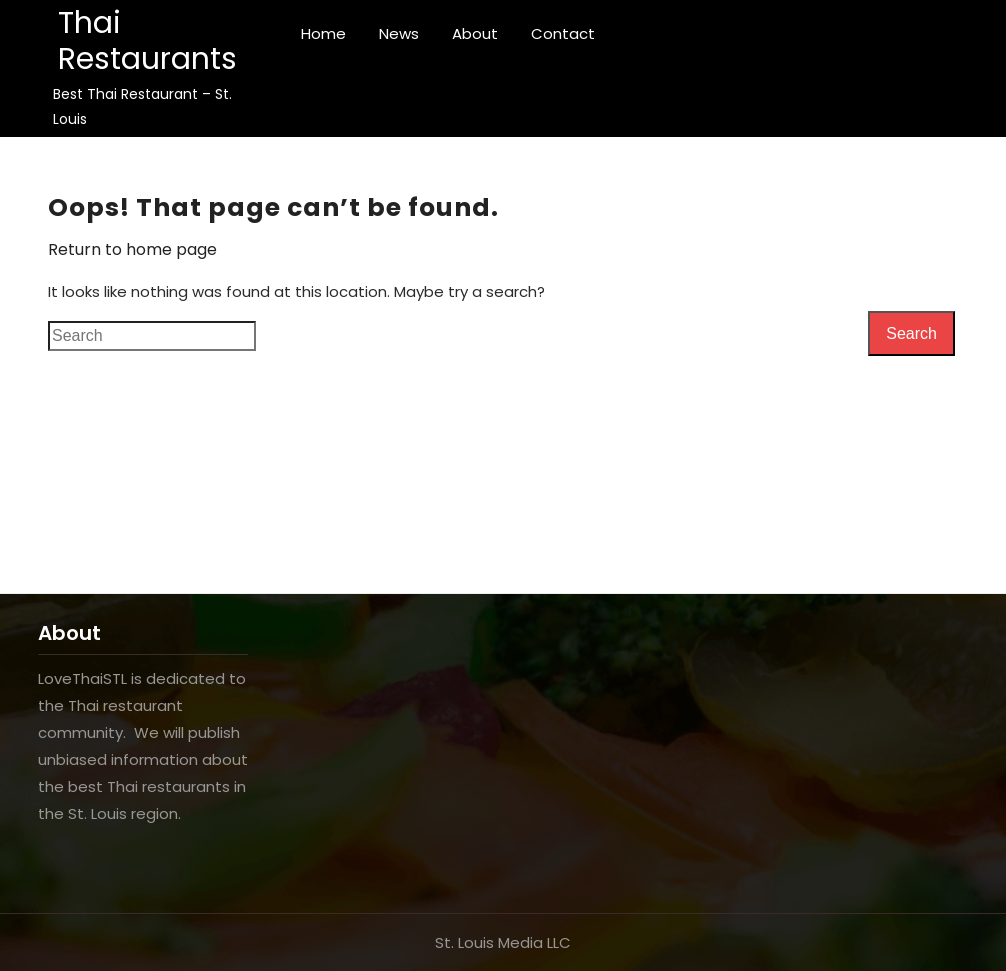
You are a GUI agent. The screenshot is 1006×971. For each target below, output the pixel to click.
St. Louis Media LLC (503, 942)
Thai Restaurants (147, 41)
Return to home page (132, 249)
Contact (563, 33)
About (475, 33)
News (399, 33)
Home (323, 33)
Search (911, 333)
